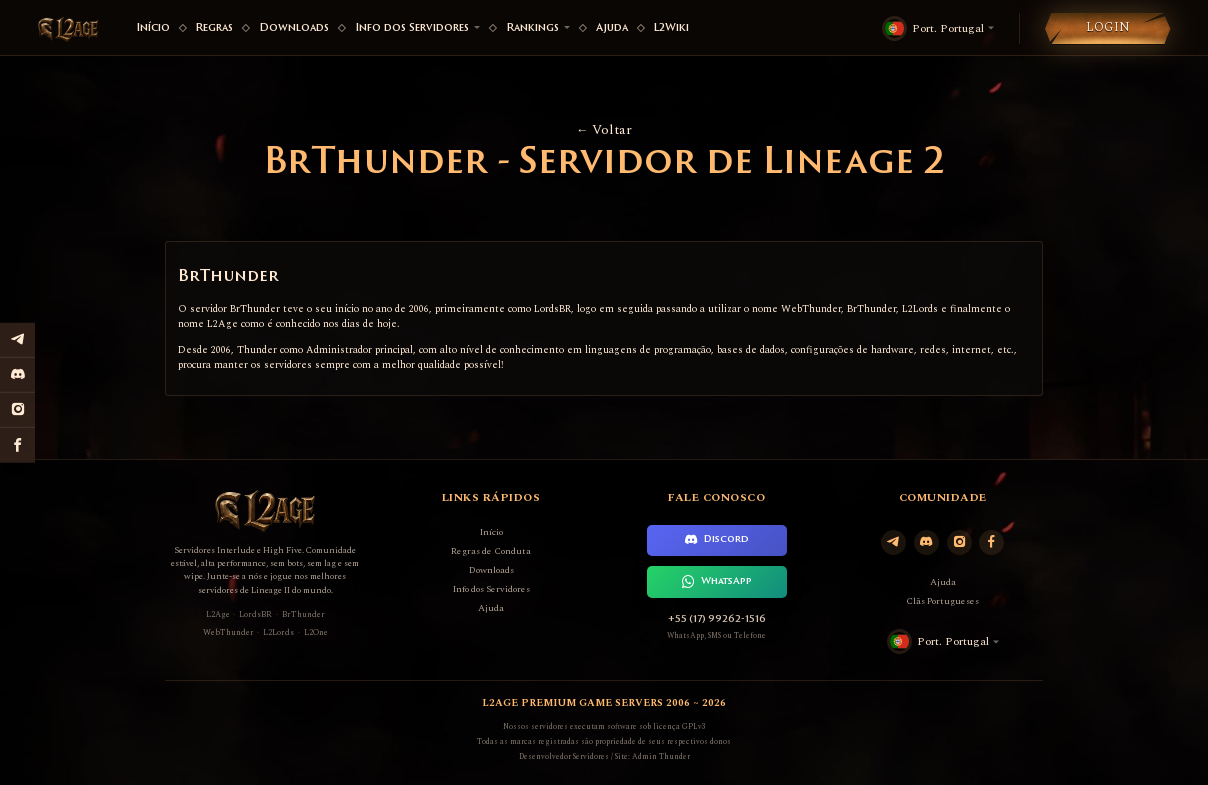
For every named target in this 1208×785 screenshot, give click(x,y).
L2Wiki (671, 28)
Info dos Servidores (417, 28)
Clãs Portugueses (942, 601)
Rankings (538, 28)
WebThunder (228, 633)
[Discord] (926, 542)
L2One (316, 633)
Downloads (294, 28)
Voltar (604, 130)
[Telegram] (893, 542)
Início (153, 28)
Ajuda (612, 28)
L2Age (218, 615)
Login (1108, 27)
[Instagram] (959, 542)
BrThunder (303, 615)
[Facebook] (991, 542)
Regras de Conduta (491, 551)
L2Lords (278, 633)
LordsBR (255, 615)
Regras (214, 28)
